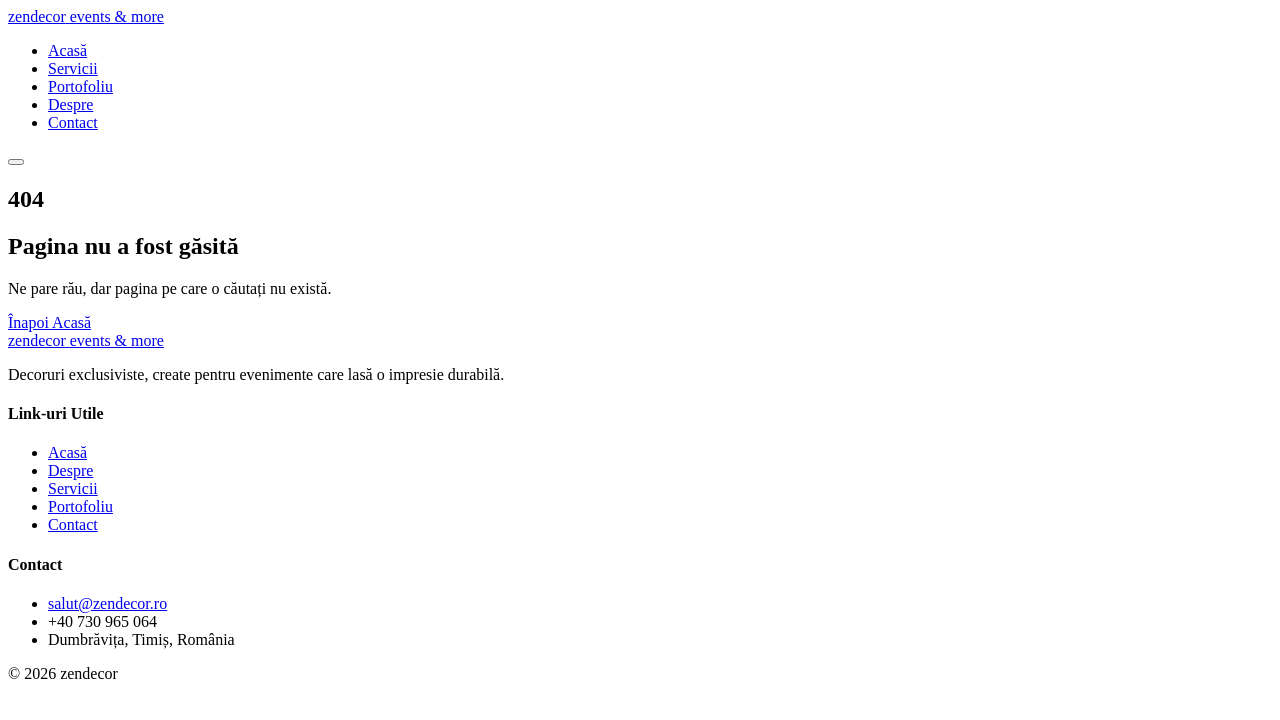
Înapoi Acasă (49, 322)
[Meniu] (16, 162)
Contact (73, 122)
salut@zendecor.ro (107, 603)
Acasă (67, 50)
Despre (70, 104)
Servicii (73, 68)
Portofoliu (80, 86)
